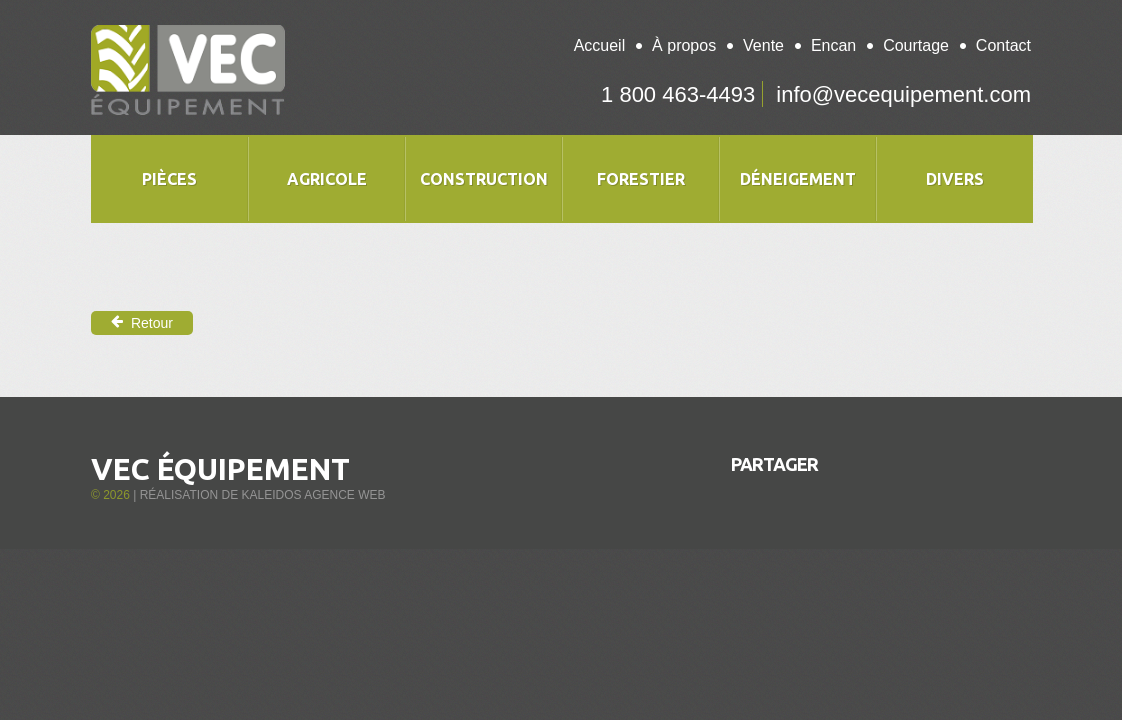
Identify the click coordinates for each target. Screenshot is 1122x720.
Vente (763, 45)
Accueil (600, 45)
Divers (955, 179)
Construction (484, 179)
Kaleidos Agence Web (313, 495)
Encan (833, 45)
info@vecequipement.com (903, 94)
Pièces (169, 179)
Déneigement (798, 179)
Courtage (916, 45)
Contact (1003, 45)
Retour (142, 322)
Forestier (641, 179)
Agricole (327, 179)
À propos (684, 45)
